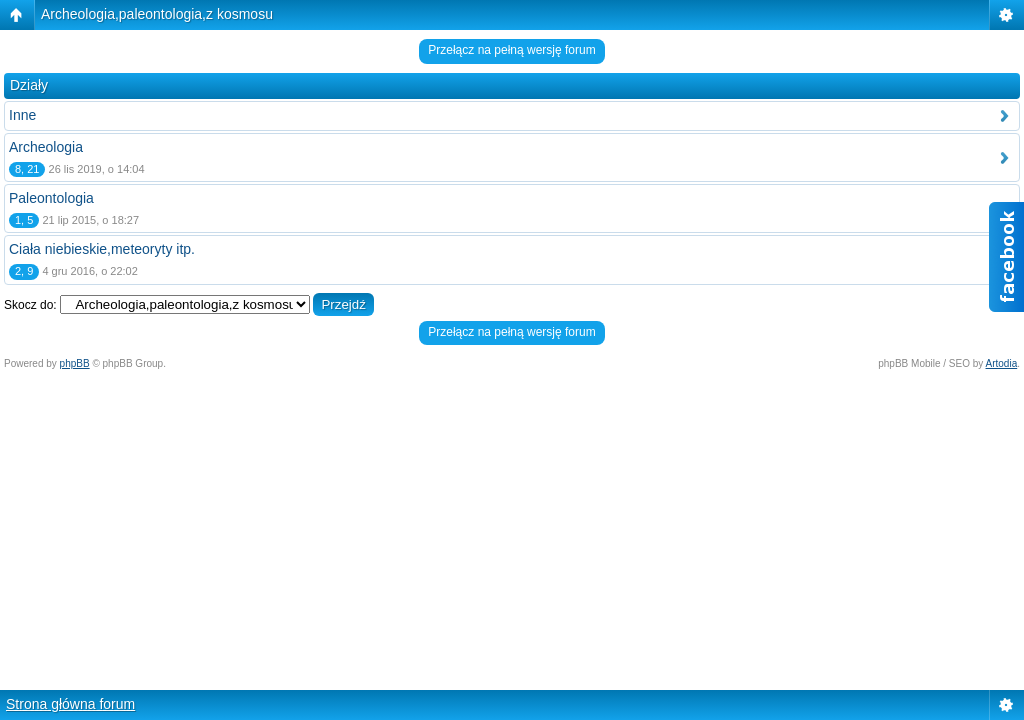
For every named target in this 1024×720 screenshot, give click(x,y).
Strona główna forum (70, 704)
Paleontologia (51, 198)
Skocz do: (30, 305)
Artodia (1002, 363)
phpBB (75, 363)
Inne (22, 115)
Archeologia (46, 147)
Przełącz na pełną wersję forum (511, 50)
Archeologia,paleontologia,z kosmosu (157, 14)
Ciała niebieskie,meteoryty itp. (102, 249)
